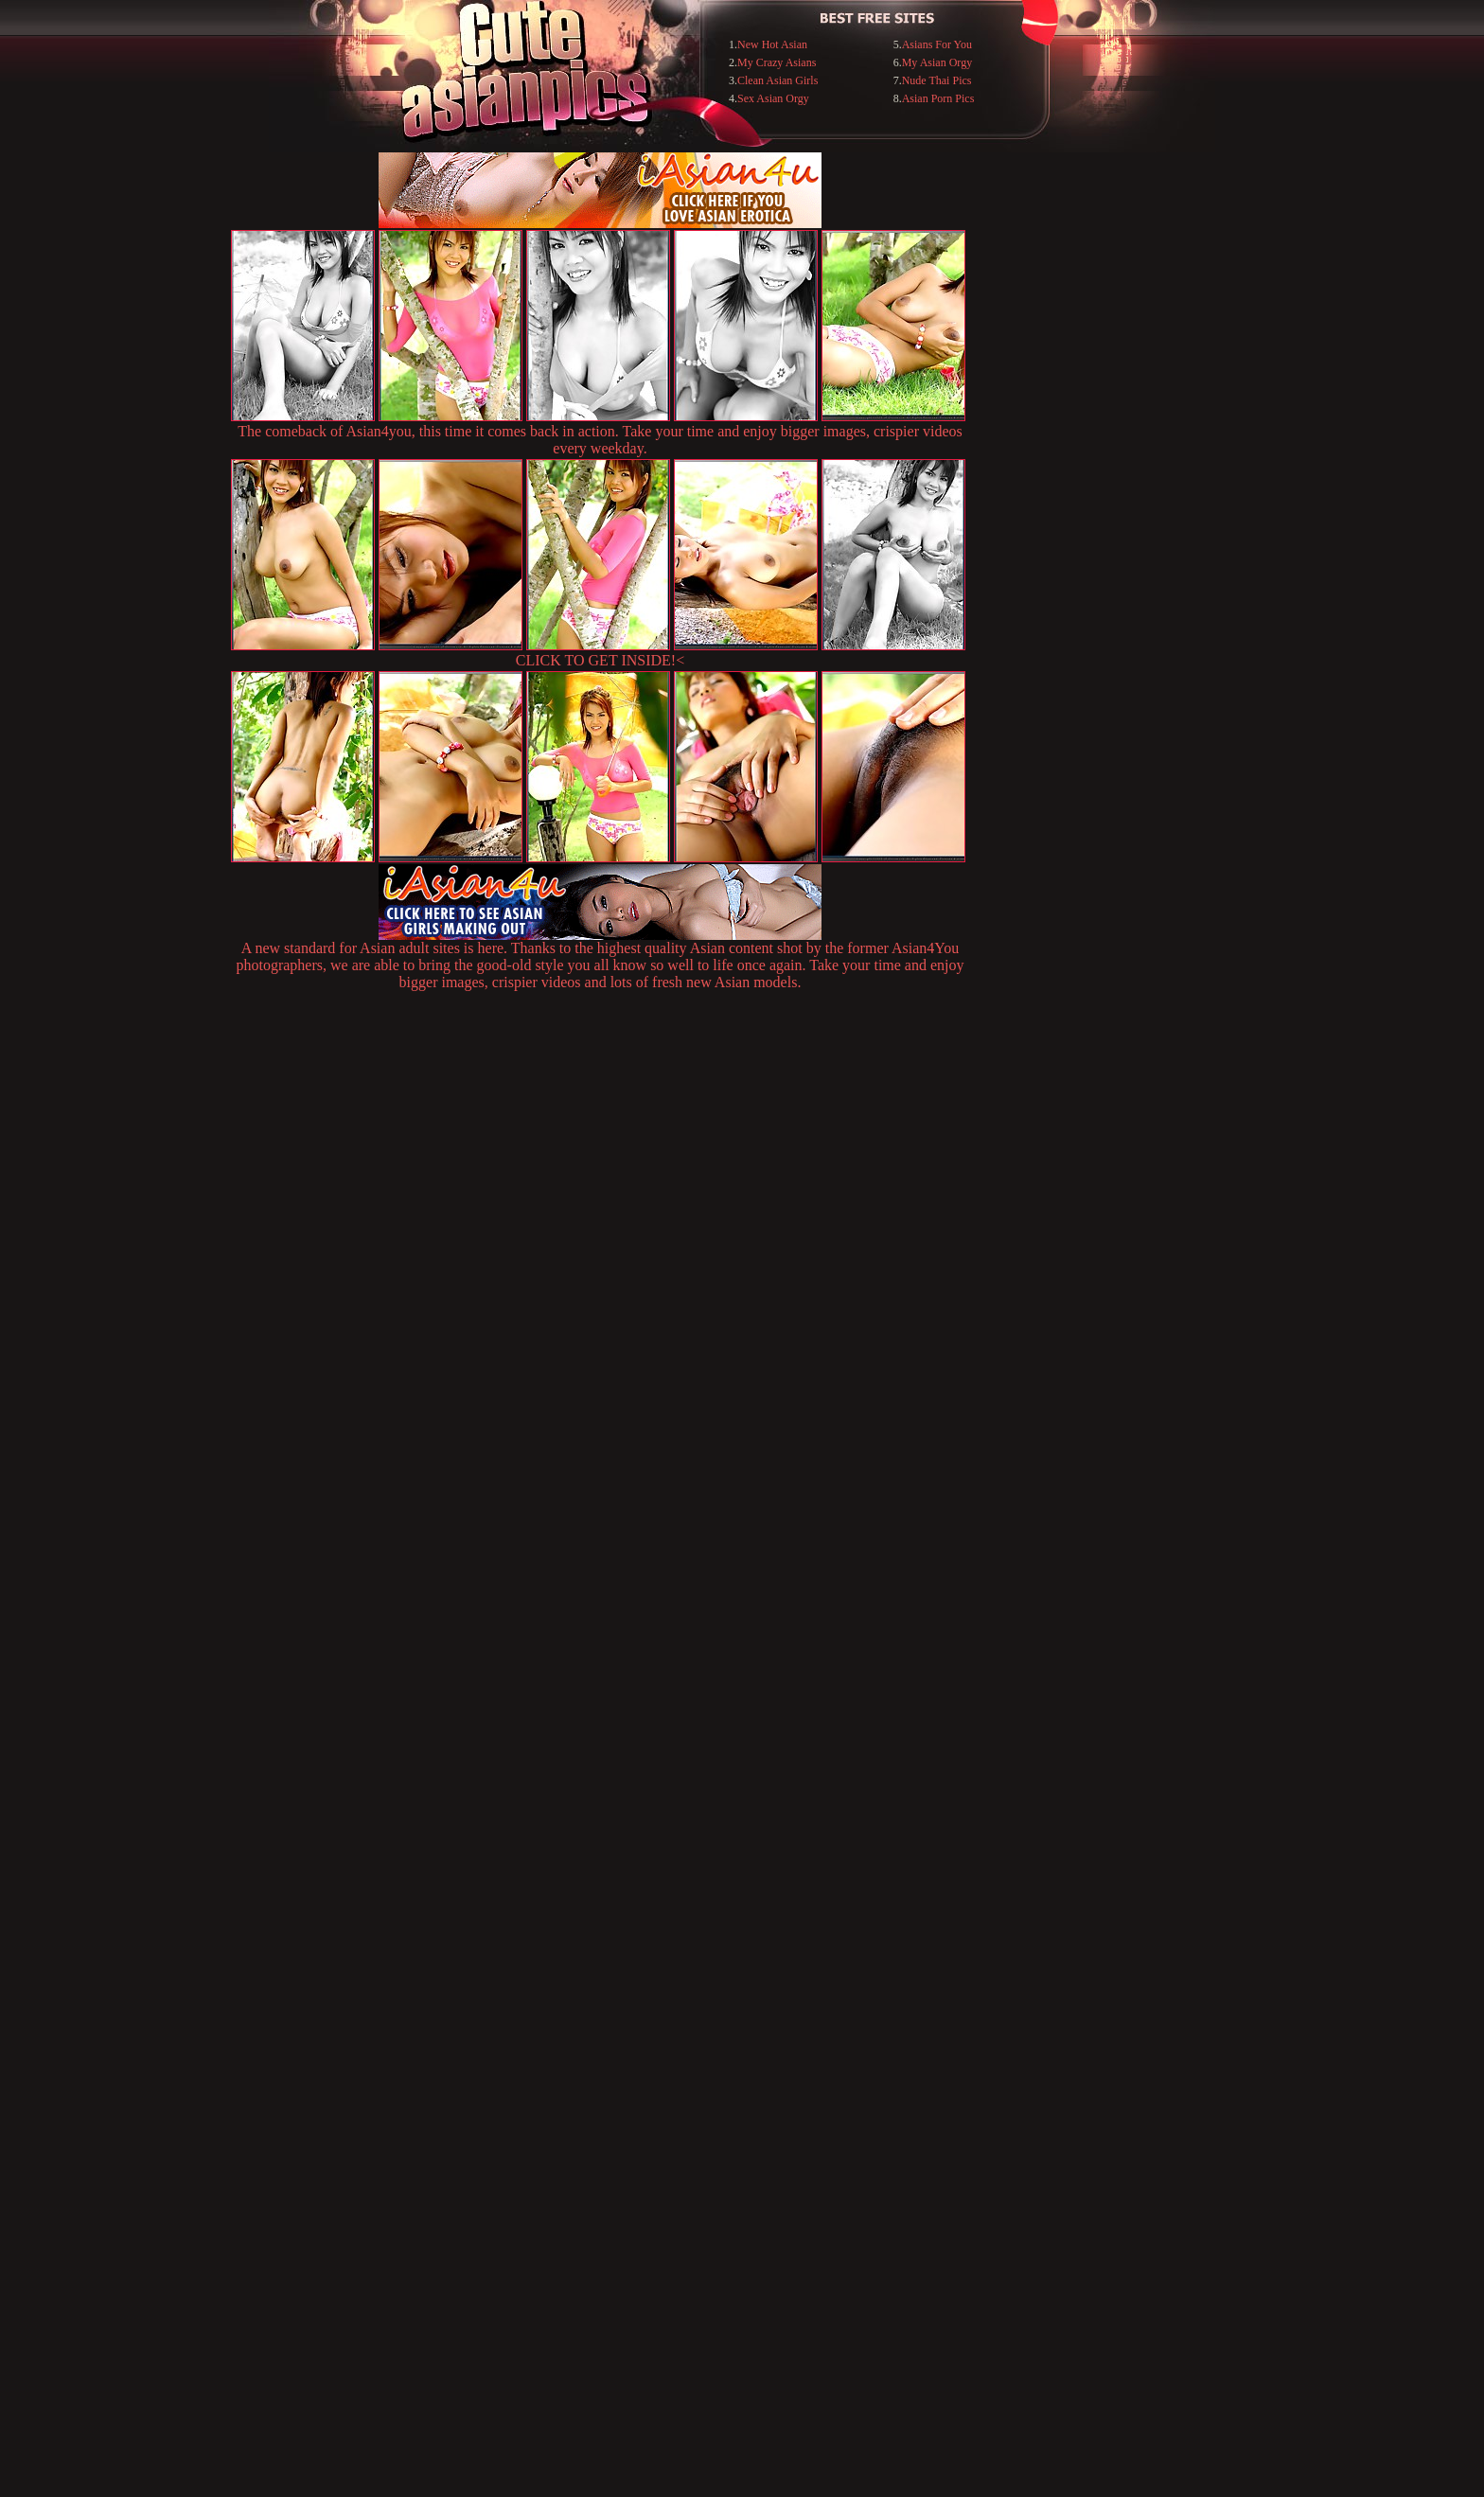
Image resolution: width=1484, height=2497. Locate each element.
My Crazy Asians (776, 62)
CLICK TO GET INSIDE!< (600, 660)
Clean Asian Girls (777, 80)
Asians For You (937, 44)
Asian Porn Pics (938, 98)
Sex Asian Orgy (773, 98)
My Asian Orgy (937, 62)
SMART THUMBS (775, 2109)
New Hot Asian (772, 44)
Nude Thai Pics (937, 80)
